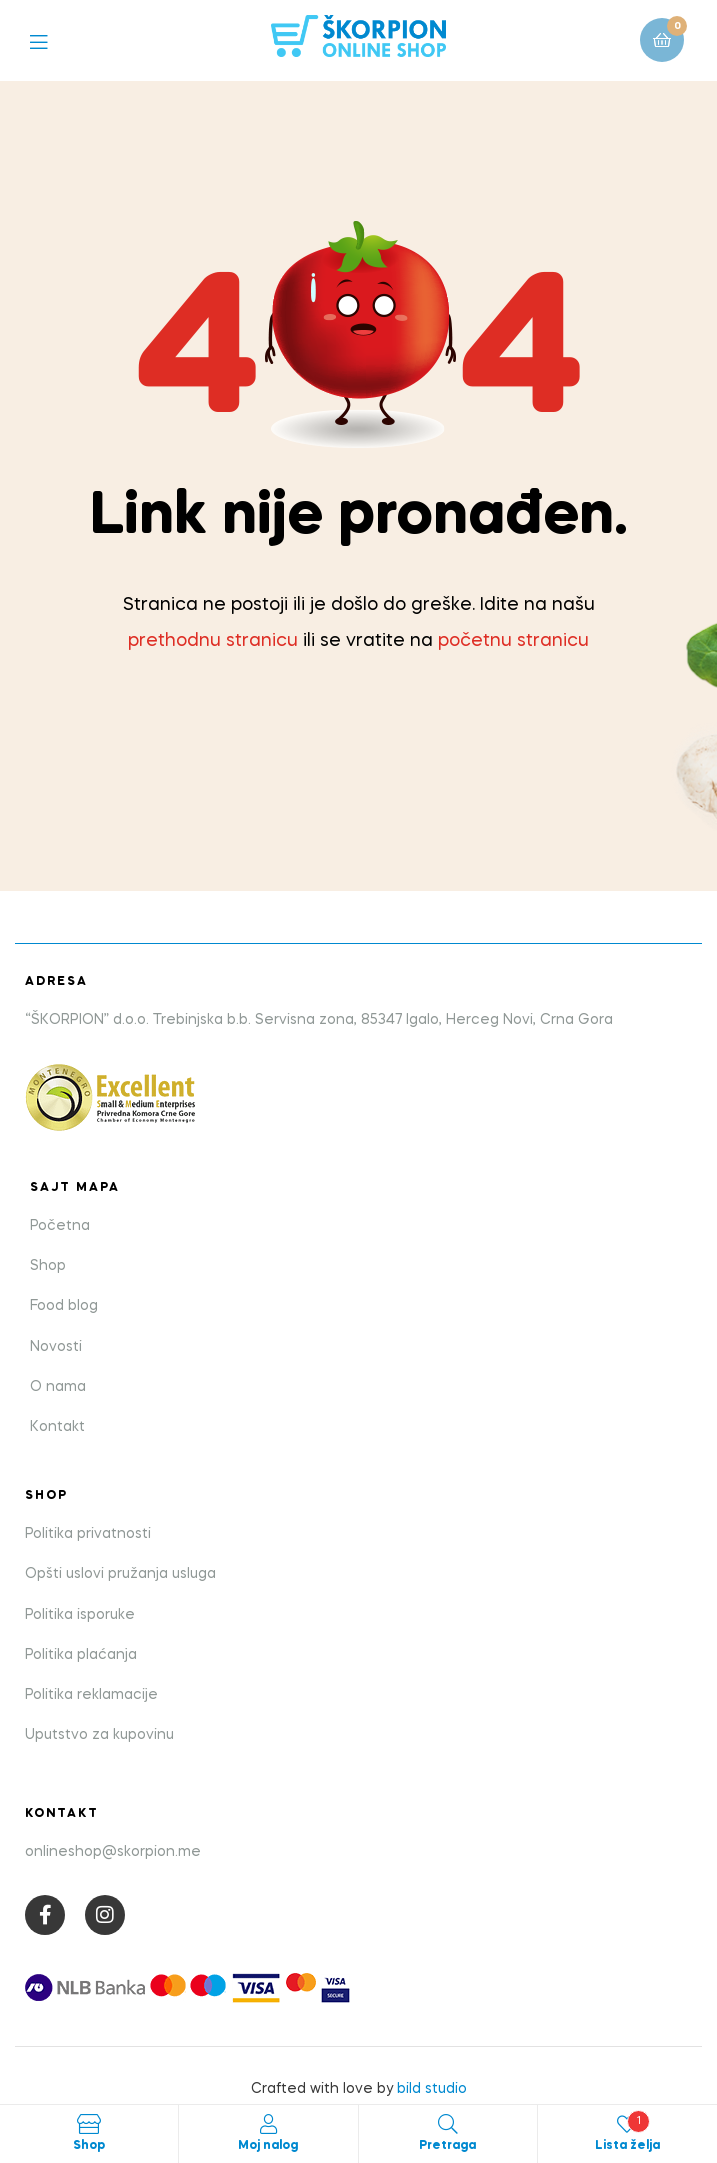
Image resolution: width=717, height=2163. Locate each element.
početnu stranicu (513, 641)
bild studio (432, 2089)
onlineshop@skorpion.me (113, 1852)
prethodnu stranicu (213, 641)
